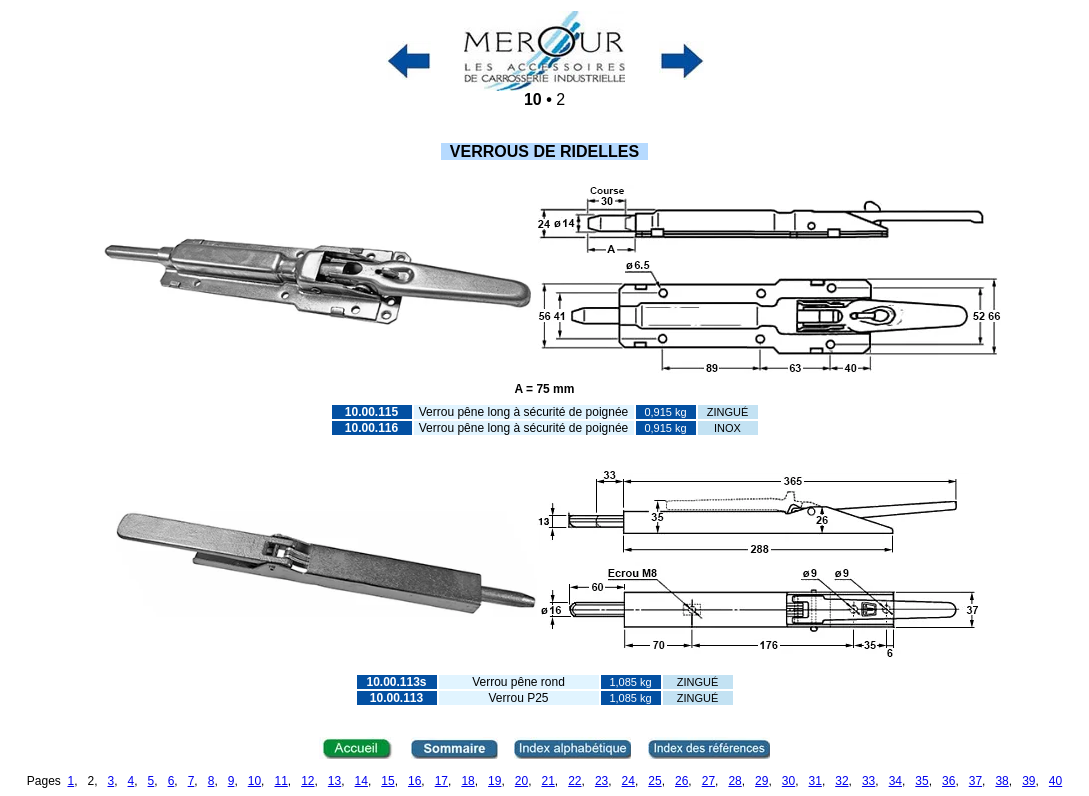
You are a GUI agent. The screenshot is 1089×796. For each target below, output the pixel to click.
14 (361, 781)
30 (788, 781)
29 (761, 781)
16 (414, 781)
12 (307, 781)
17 (441, 781)
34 (895, 781)
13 (334, 781)
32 (841, 781)
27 (708, 781)
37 (975, 781)
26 (681, 781)
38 (1001, 781)
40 (1055, 781)
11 (280, 781)
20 (521, 781)
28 (734, 781)
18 (467, 781)
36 (948, 781)
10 (254, 781)
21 (547, 781)
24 (628, 781)
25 (654, 781)
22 (574, 781)
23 (601, 781)
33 (868, 781)
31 (815, 781)
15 (387, 781)
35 (921, 781)
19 (494, 781)
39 (1028, 781)
